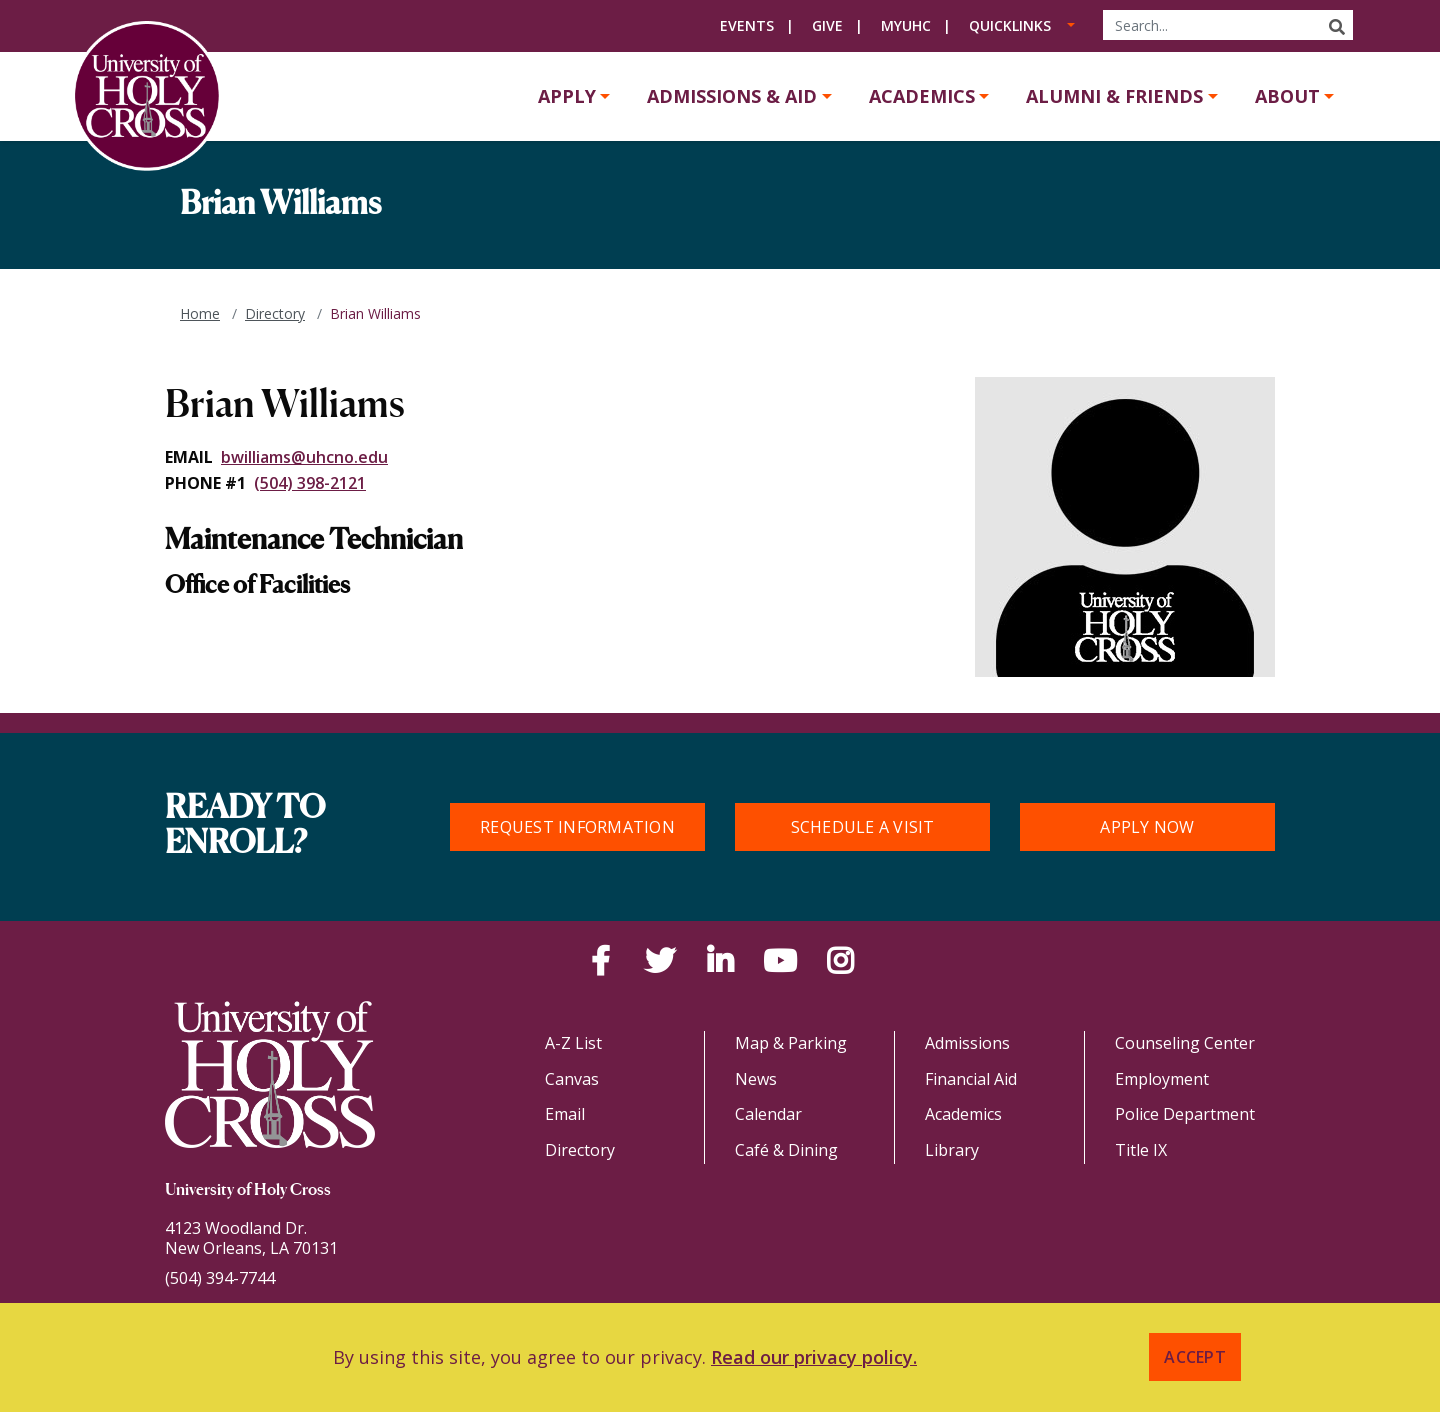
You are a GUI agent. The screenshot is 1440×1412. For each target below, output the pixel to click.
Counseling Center (1185, 1043)
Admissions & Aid (732, 96)
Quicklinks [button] (1010, 25)
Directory (275, 313)
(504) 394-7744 (220, 1278)
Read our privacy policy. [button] (814, 1357)
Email (565, 1114)
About (1287, 96)
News (756, 1079)
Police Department (1185, 1114)
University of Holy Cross (248, 1191)
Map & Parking (791, 1043)
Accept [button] (1195, 1357)
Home (200, 313)
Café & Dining (786, 1150)
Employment (1162, 1079)
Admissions (967, 1043)
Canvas (572, 1079)
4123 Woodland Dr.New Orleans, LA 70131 (251, 1238)
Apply (567, 96)
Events (747, 25)
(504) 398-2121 (310, 483)
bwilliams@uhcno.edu (304, 457)
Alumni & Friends (1114, 96)
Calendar (768, 1114)
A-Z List (573, 1043)
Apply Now (1147, 827)
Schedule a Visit (863, 827)
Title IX (1141, 1150)
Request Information (577, 827)
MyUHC (906, 25)
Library (952, 1150)
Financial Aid (971, 1079)
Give (827, 25)
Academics (922, 96)
